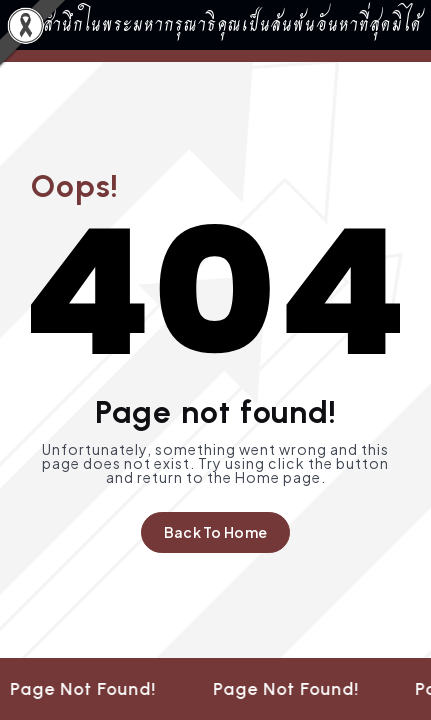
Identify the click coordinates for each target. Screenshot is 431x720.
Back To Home (215, 532)
